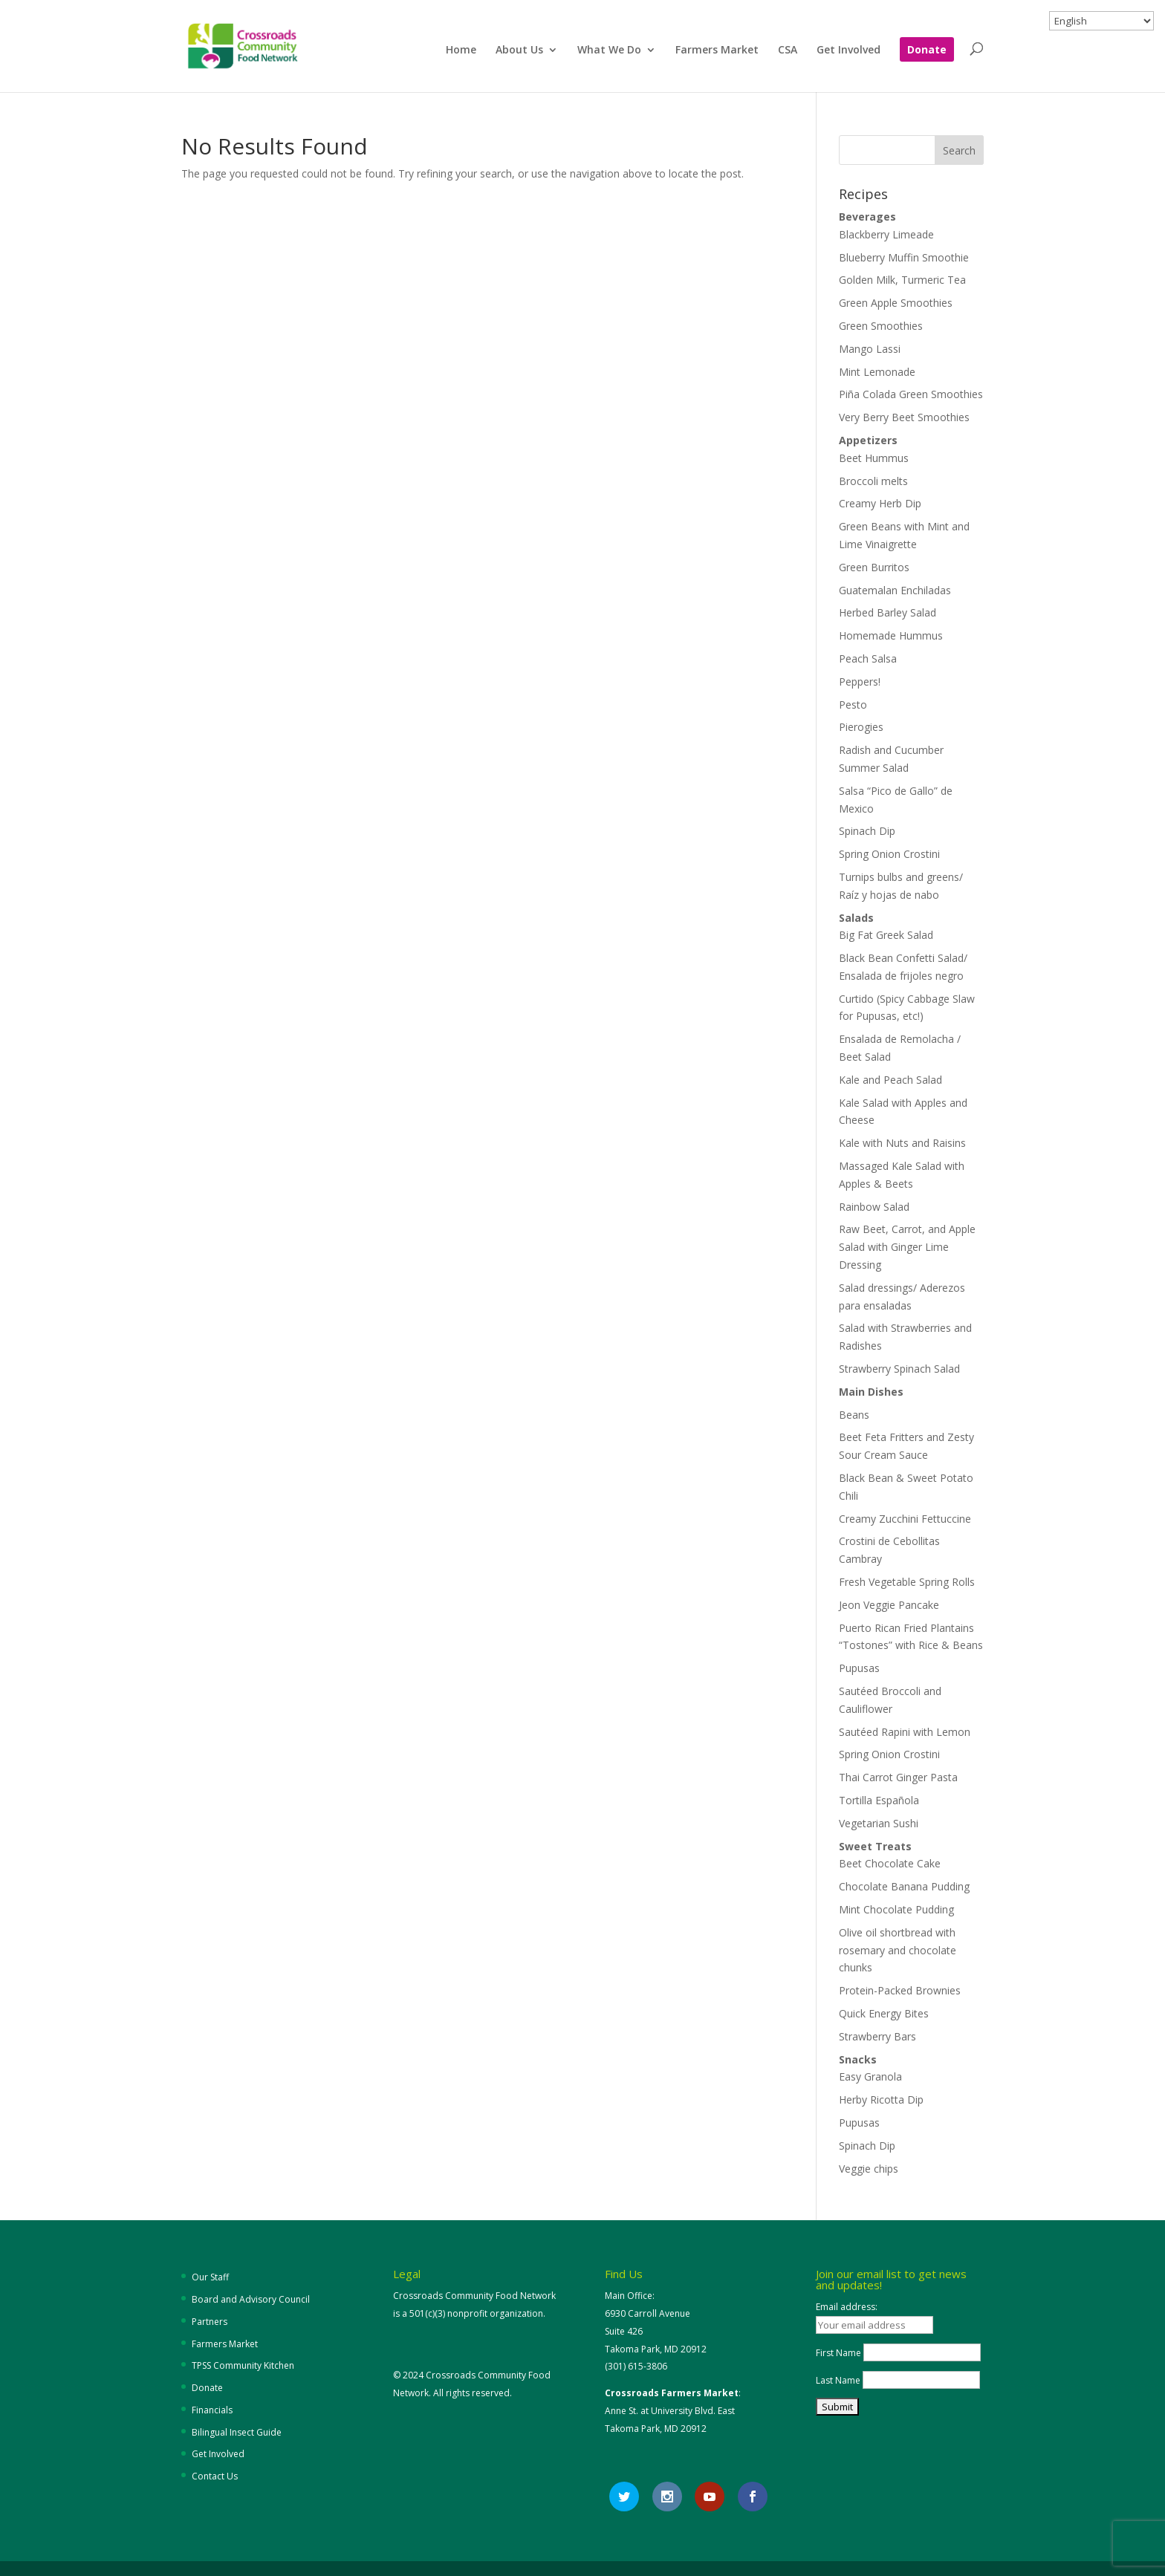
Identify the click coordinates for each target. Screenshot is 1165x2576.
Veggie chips (868, 2169)
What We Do (609, 50)
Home (461, 50)
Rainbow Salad (874, 1207)
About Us (519, 50)
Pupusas (859, 1668)
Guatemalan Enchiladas (895, 590)
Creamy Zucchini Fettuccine (905, 1519)
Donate (927, 50)
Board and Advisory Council (251, 2299)
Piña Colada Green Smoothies (911, 394)
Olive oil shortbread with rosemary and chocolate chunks (897, 1950)
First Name (838, 2352)
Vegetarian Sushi (878, 1823)
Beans (854, 1415)
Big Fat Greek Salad (886, 935)
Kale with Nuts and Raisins (902, 1143)
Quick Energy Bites (884, 2013)
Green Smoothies (881, 326)
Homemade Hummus (891, 635)
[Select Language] (1101, 20)
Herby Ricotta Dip (881, 2099)
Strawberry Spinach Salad (899, 1369)
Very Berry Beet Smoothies (904, 417)
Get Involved (848, 50)
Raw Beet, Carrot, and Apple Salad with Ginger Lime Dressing (907, 1247)
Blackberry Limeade (886, 234)
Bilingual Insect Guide (237, 2432)
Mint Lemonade (877, 372)
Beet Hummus (874, 458)
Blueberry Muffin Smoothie (904, 257)
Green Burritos (874, 567)
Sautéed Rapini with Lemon (904, 1732)
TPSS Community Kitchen (243, 2365)
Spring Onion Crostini (889, 854)
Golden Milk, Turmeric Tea (902, 280)
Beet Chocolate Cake (890, 1863)
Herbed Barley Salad (887, 612)
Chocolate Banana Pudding (904, 1886)
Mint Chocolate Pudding (896, 1909)
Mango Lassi (869, 349)
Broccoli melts (873, 481)
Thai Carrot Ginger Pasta (898, 1777)
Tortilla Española (879, 1800)
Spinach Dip (867, 831)
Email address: (846, 2306)
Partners (209, 2321)
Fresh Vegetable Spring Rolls (907, 1582)
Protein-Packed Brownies (900, 1990)
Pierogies (861, 727)
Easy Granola (870, 2076)
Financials (212, 2410)
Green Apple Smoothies (896, 303)
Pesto (853, 704)
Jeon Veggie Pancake (889, 1605)
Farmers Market (717, 50)
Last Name (838, 2380)
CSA (787, 50)
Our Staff (210, 2277)
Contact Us (215, 2476)
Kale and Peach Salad (890, 1080)
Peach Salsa (868, 658)
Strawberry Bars (877, 2036)
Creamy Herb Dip (880, 503)
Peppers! (859, 681)
